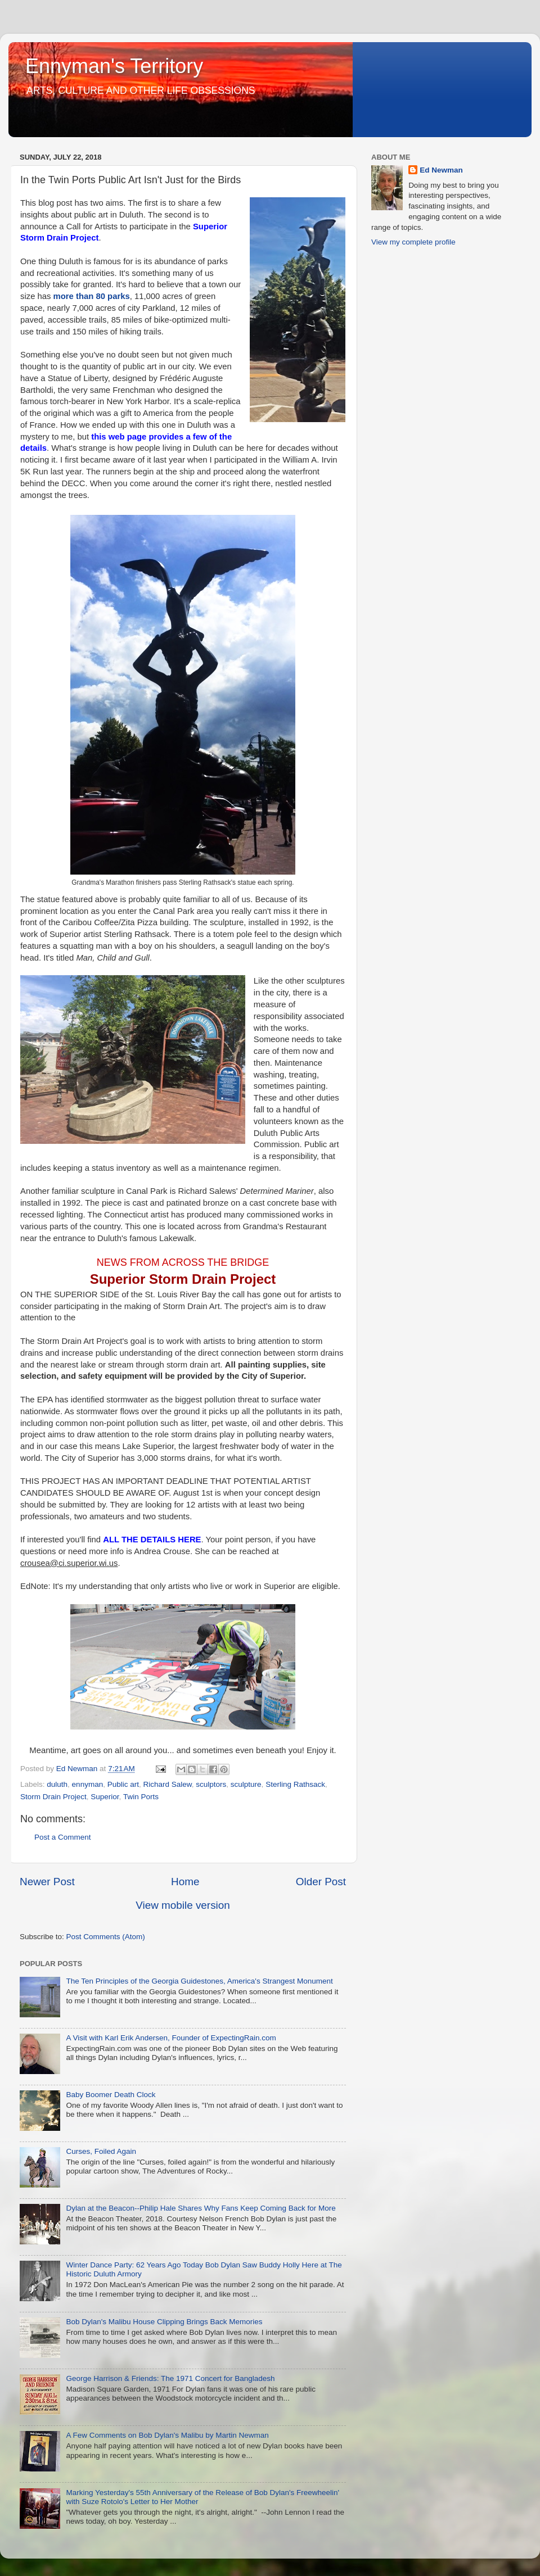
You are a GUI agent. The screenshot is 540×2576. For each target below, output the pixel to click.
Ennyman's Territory (114, 66)
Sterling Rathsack (295, 1784)
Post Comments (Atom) (105, 1936)
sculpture (246, 1784)
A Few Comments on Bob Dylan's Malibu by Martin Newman (167, 2435)
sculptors (211, 1784)
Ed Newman (441, 170)
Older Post (321, 1881)
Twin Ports (141, 1796)
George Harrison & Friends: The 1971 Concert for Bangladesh (170, 2378)
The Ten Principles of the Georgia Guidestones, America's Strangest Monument (199, 1981)
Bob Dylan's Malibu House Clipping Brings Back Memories (164, 2321)
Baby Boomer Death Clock (110, 2094)
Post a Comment (62, 1837)
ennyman (88, 1784)
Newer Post (47, 1881)
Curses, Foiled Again (101, 2151)
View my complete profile (413, 242)
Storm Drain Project (53, 1796)
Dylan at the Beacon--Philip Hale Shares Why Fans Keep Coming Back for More (200, 2208)
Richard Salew (167, 1784)
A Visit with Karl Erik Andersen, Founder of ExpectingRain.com (171, 2038)
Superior (105, 1796)
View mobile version (183, 1905)
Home (185, 1881)
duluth (57, 1784)
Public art (123, 1784)
